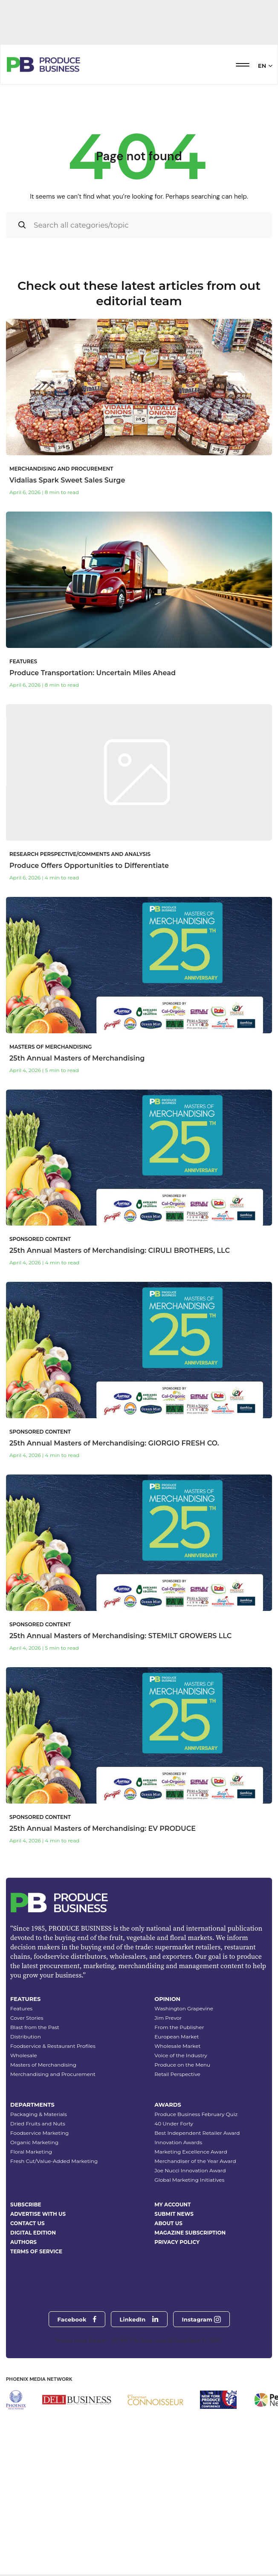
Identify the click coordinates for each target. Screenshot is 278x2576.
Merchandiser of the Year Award (195, 2267)
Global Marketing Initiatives (189, 2286)
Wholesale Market (177, 2152)
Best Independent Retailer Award (197, 2239)
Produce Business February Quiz (195, 2220)
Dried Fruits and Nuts (37, 2229)
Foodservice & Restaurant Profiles (53, 2152)
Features (21, 2114)
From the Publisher (179, 2133)
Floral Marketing (31, 2258)
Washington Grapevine (183, 2114)
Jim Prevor (168, 2124)
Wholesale (23, 2161)
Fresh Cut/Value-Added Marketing (54, 2267)
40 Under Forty (173, 2229)
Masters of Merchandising (43, 2171)
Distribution (25, 2142)
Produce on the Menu (182, 2171)
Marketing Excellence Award (190, 2258)
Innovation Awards (178, 2248)
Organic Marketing (34, 2248)
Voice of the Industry (180, 2161)
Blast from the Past (34, 2133)
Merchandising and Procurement (53, 2180)
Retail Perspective (177, 2180)
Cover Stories (26, 2124)
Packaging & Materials (38, 2220)
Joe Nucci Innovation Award (190, 2276)
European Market (176, 2142)
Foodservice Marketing (39, 2239)
